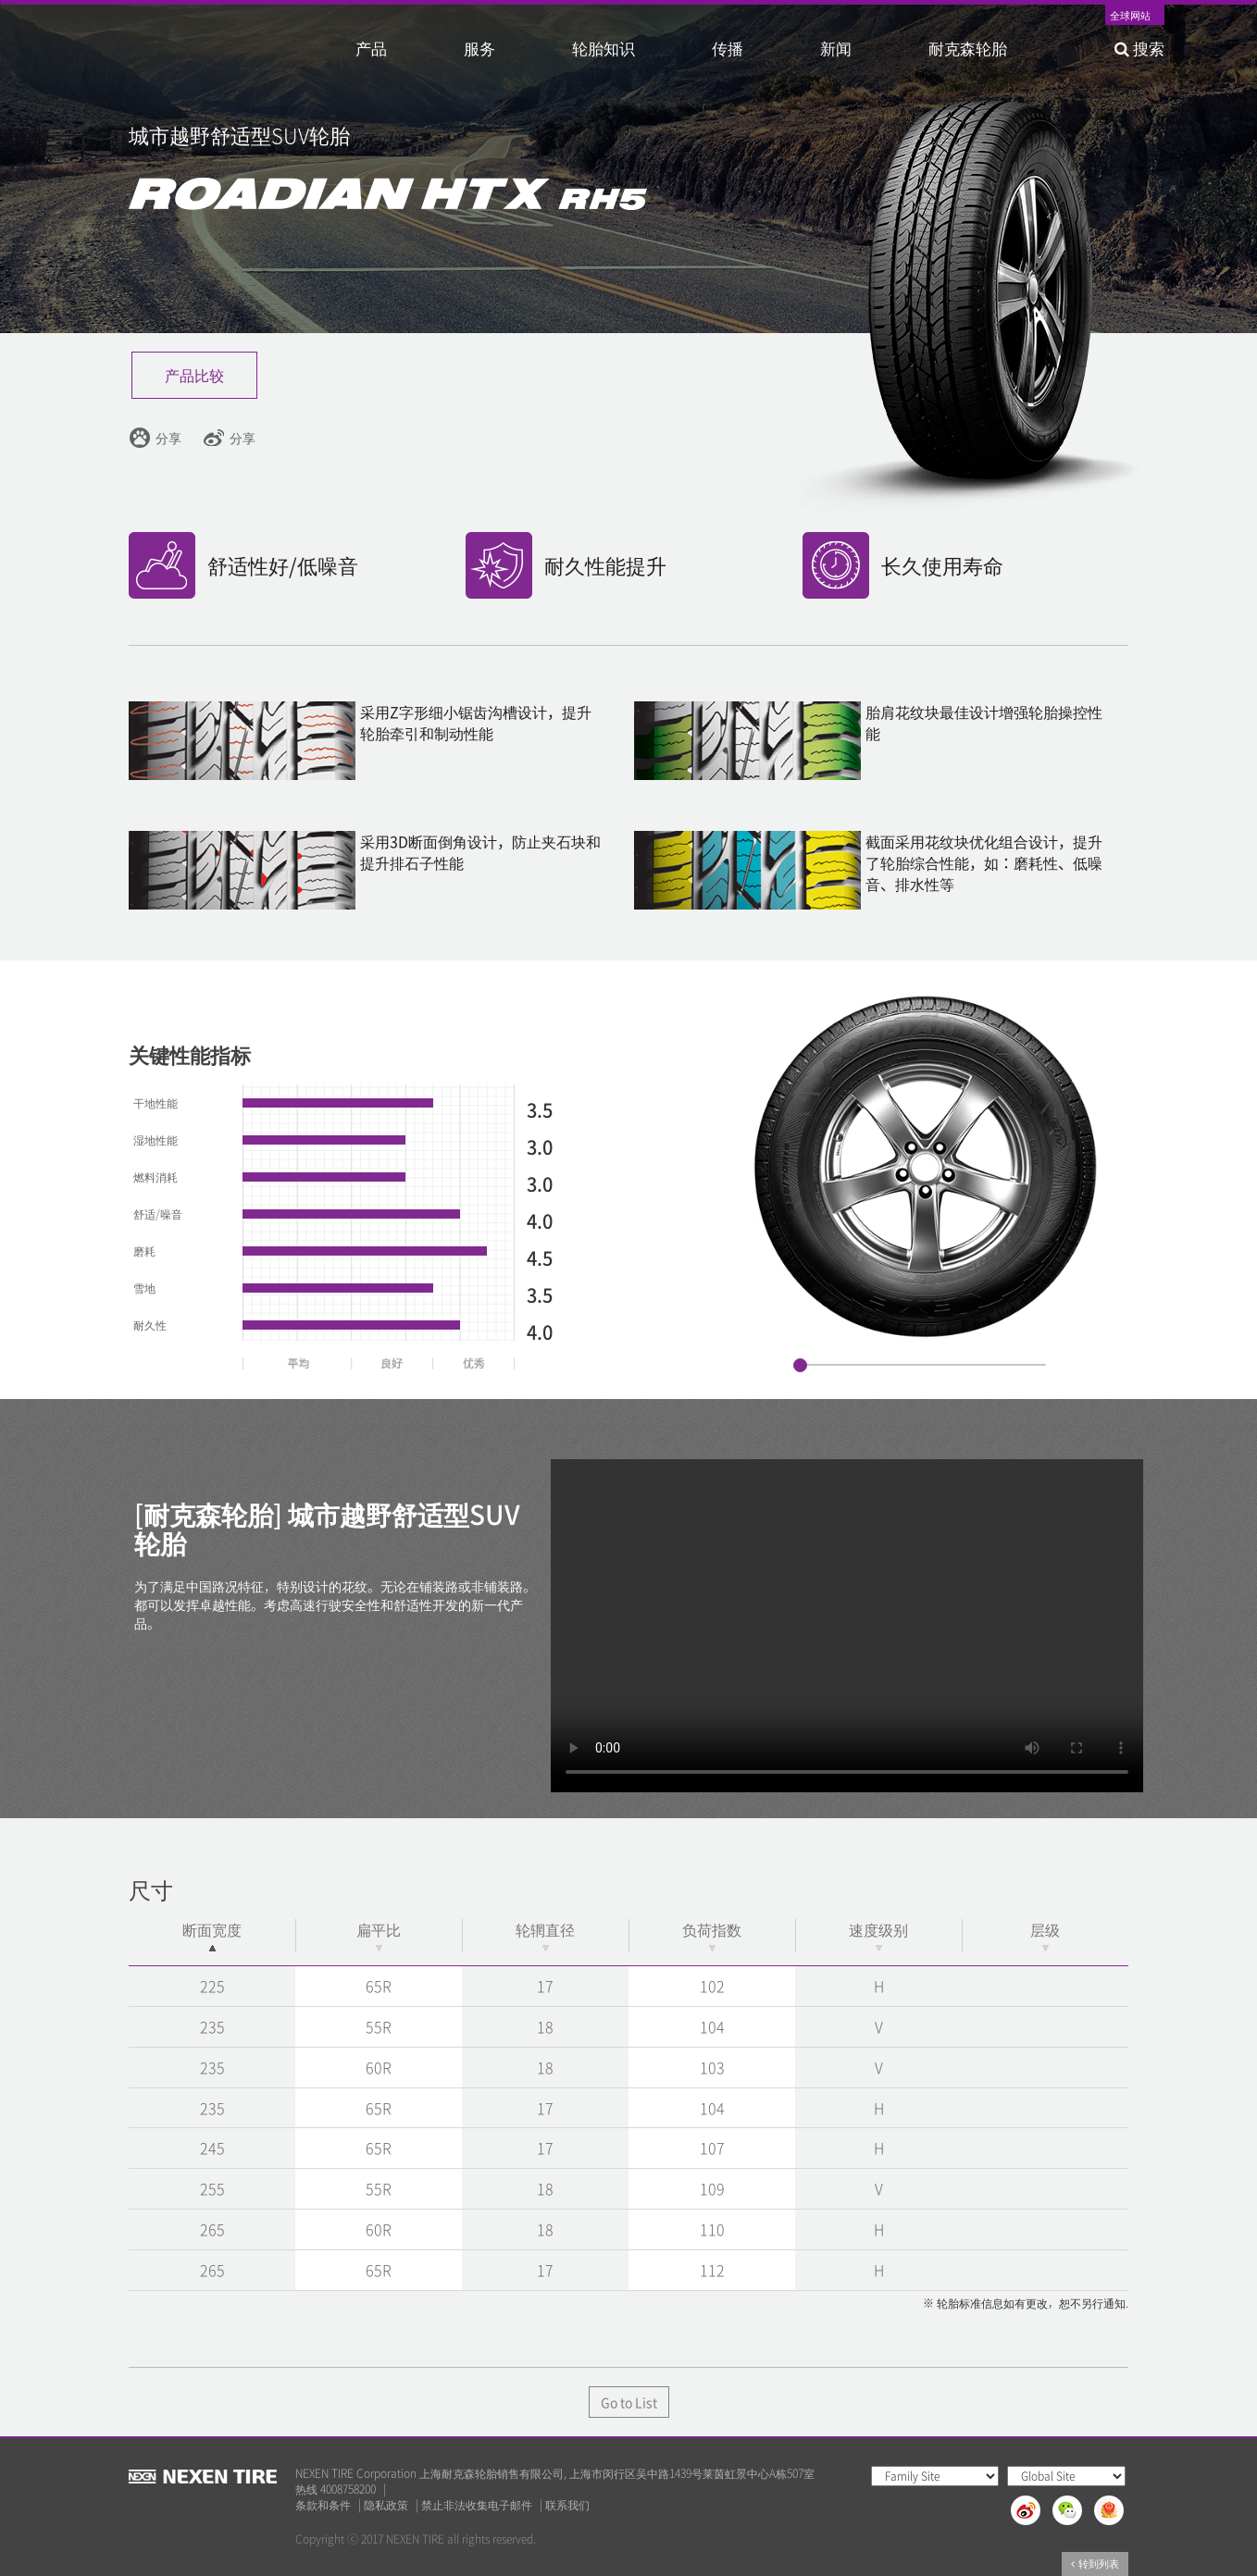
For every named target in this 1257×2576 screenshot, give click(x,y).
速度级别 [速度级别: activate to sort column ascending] (878, 1934)
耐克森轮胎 (967, 47)
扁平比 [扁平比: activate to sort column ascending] (378, 1934)
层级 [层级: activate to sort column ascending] (1045, 1934)
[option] (923, 1167)
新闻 (836, 47)
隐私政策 (386, 2505)
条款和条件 (323, 2505)
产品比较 (194, 375)
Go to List (629, 2402)
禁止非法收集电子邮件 (476, 2505)
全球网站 (1130, 16)
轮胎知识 (603, 47)
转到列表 (1095, 2563)
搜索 (1139, 47)
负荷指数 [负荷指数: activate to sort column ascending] (711, 1934)
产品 (371, 47)
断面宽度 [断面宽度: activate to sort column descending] (212, 1934)
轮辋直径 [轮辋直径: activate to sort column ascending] (545, 1934)
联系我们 (567, 2505)
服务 (479, 47)
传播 (727, 47)
